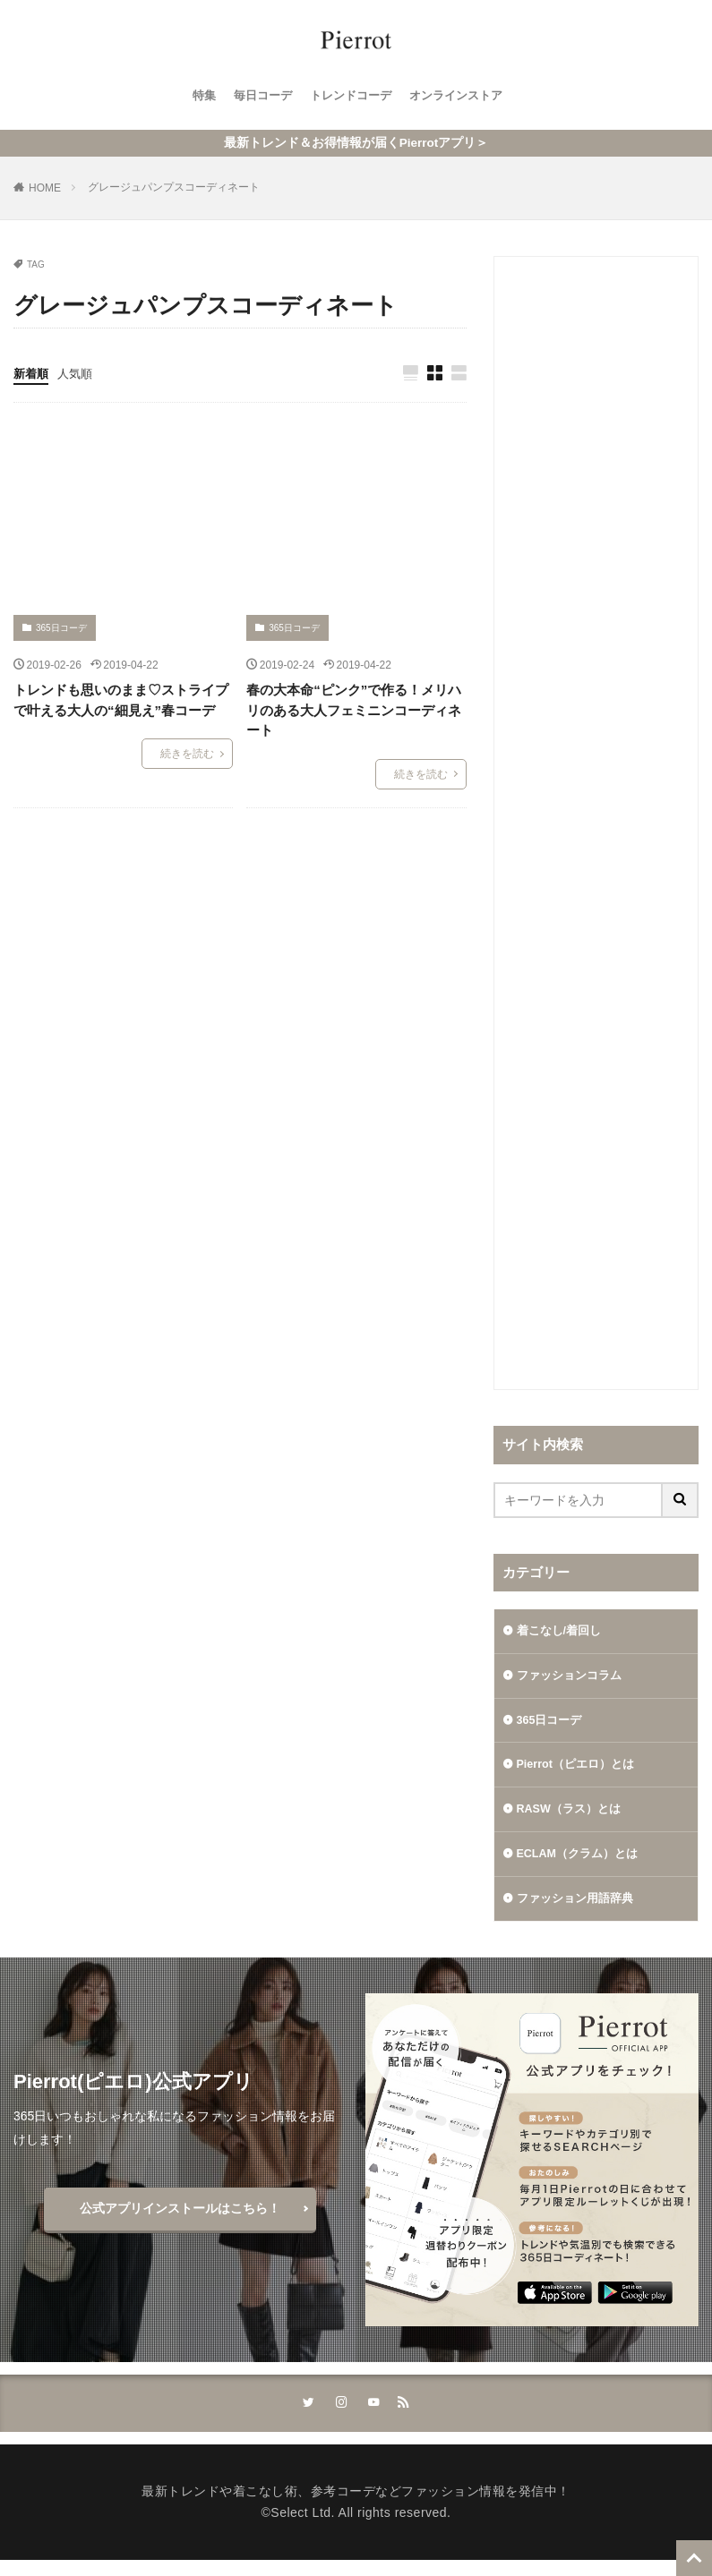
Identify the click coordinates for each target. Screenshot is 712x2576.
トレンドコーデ (350, 96)
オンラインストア (462, 96)
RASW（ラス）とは (574, 1818)
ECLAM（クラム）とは (583, 1864)
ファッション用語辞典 (579, 1911)
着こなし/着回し (562, 1632)
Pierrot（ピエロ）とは (581, 1771)
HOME (45, 188)
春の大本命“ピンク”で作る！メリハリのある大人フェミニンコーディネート (353, 710)
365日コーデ (61, 629)
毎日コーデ (257, 96)
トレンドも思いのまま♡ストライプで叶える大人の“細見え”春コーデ (120, 701)
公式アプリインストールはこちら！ (180, 2221)
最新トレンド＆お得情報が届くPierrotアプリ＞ (356, 143)
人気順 (79, 373)
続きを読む (187, 754)
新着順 (32, 373)
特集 (195, 96)
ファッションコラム (573, 1678)
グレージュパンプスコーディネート (174, 187)
